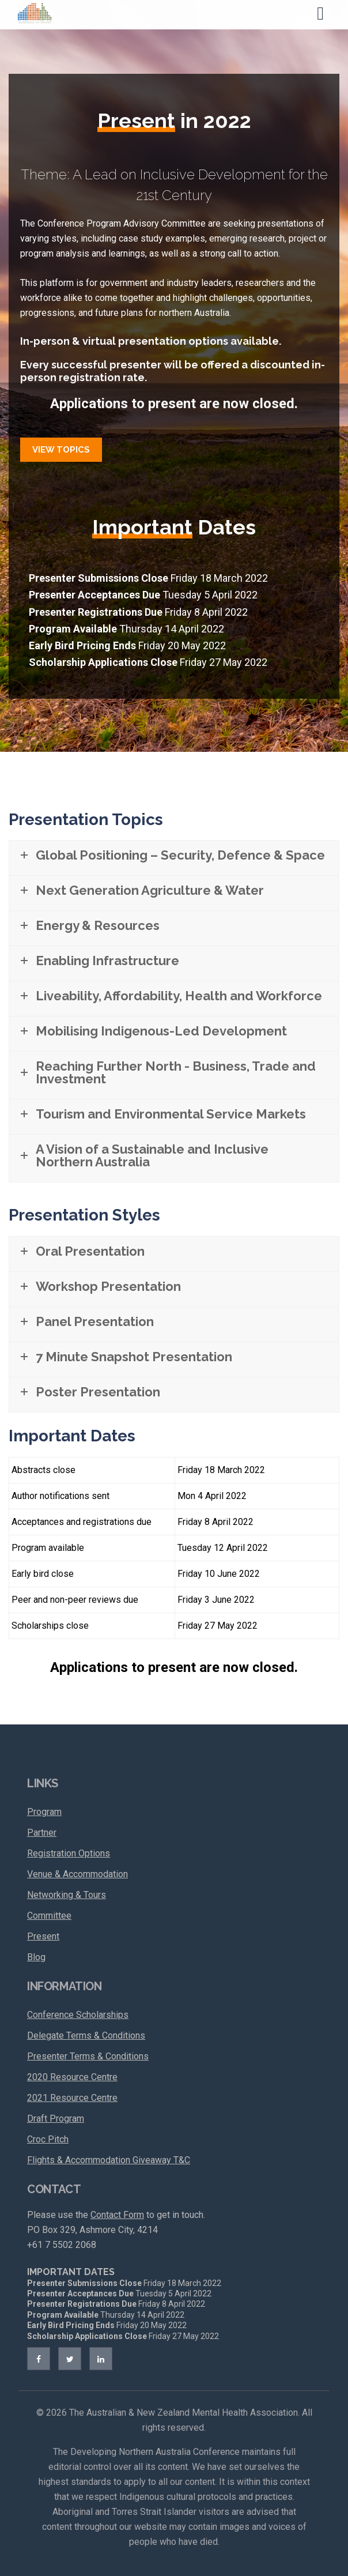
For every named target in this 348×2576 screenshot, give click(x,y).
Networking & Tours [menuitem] (66, 1894)
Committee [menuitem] (49, 1915)
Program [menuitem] (44, 1811)
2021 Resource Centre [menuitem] (72, 2097)
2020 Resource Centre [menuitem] (72, 2077)
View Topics (61, 450)
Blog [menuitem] (36, 1957)
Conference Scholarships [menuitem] (77, 2014)
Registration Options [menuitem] (68, 1853)
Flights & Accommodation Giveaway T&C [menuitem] (108, 2160)
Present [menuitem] (43, 1936)
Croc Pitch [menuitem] (48, 2139)
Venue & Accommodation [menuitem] (77, 1874)
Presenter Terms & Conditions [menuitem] (88, 2056)
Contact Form (117, 2214)
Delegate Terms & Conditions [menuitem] (86, 2035)
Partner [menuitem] (41, 1832)
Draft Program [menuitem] (55, 2118)
